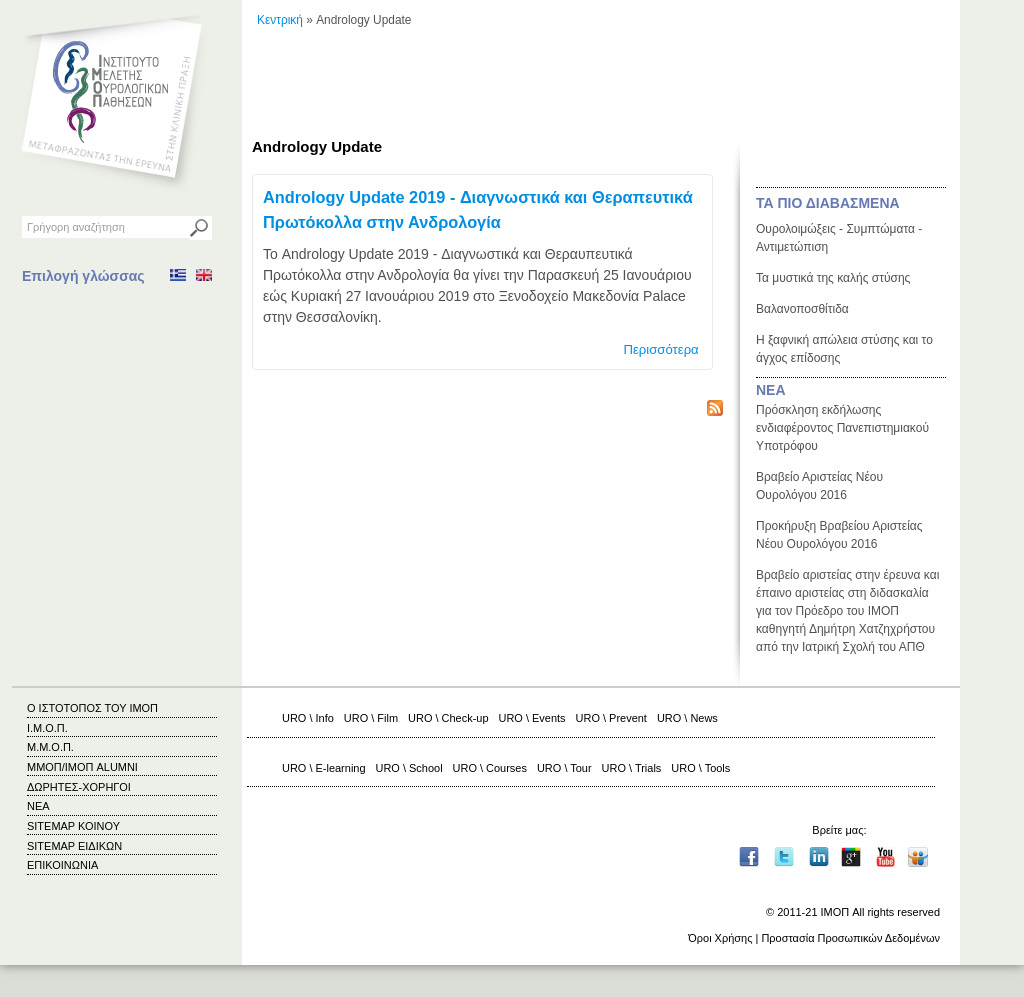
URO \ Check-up (448, 718)
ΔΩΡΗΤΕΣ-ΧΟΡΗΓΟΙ (79, 787)
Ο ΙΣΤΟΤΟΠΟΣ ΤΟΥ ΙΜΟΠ (92, 708)
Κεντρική (280, 20)
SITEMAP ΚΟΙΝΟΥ (73, 826)
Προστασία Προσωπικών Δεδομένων (850, 938)
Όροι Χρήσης (720, 938)
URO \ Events (532, 718)
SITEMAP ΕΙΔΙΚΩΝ (74, 846)
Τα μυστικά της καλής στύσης (833, 278)
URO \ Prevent (611, 718)
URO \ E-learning (324, 768)
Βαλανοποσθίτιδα (802, 309)
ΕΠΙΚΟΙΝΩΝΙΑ (62, 865)
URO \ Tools (700, 768)
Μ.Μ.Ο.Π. (50, 747)
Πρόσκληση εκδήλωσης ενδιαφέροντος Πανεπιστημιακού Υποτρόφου (842, 428)
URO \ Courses (490, 768)
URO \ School (409, 768)
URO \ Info (308, 718)
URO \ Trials (632, 768)
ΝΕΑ (771, 390)
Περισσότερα (660, 349)
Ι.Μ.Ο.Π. (47, 728)
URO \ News (687, 718)
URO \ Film (371, 718)
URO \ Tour (564, 768)
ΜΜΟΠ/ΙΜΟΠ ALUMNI (82, 767)
